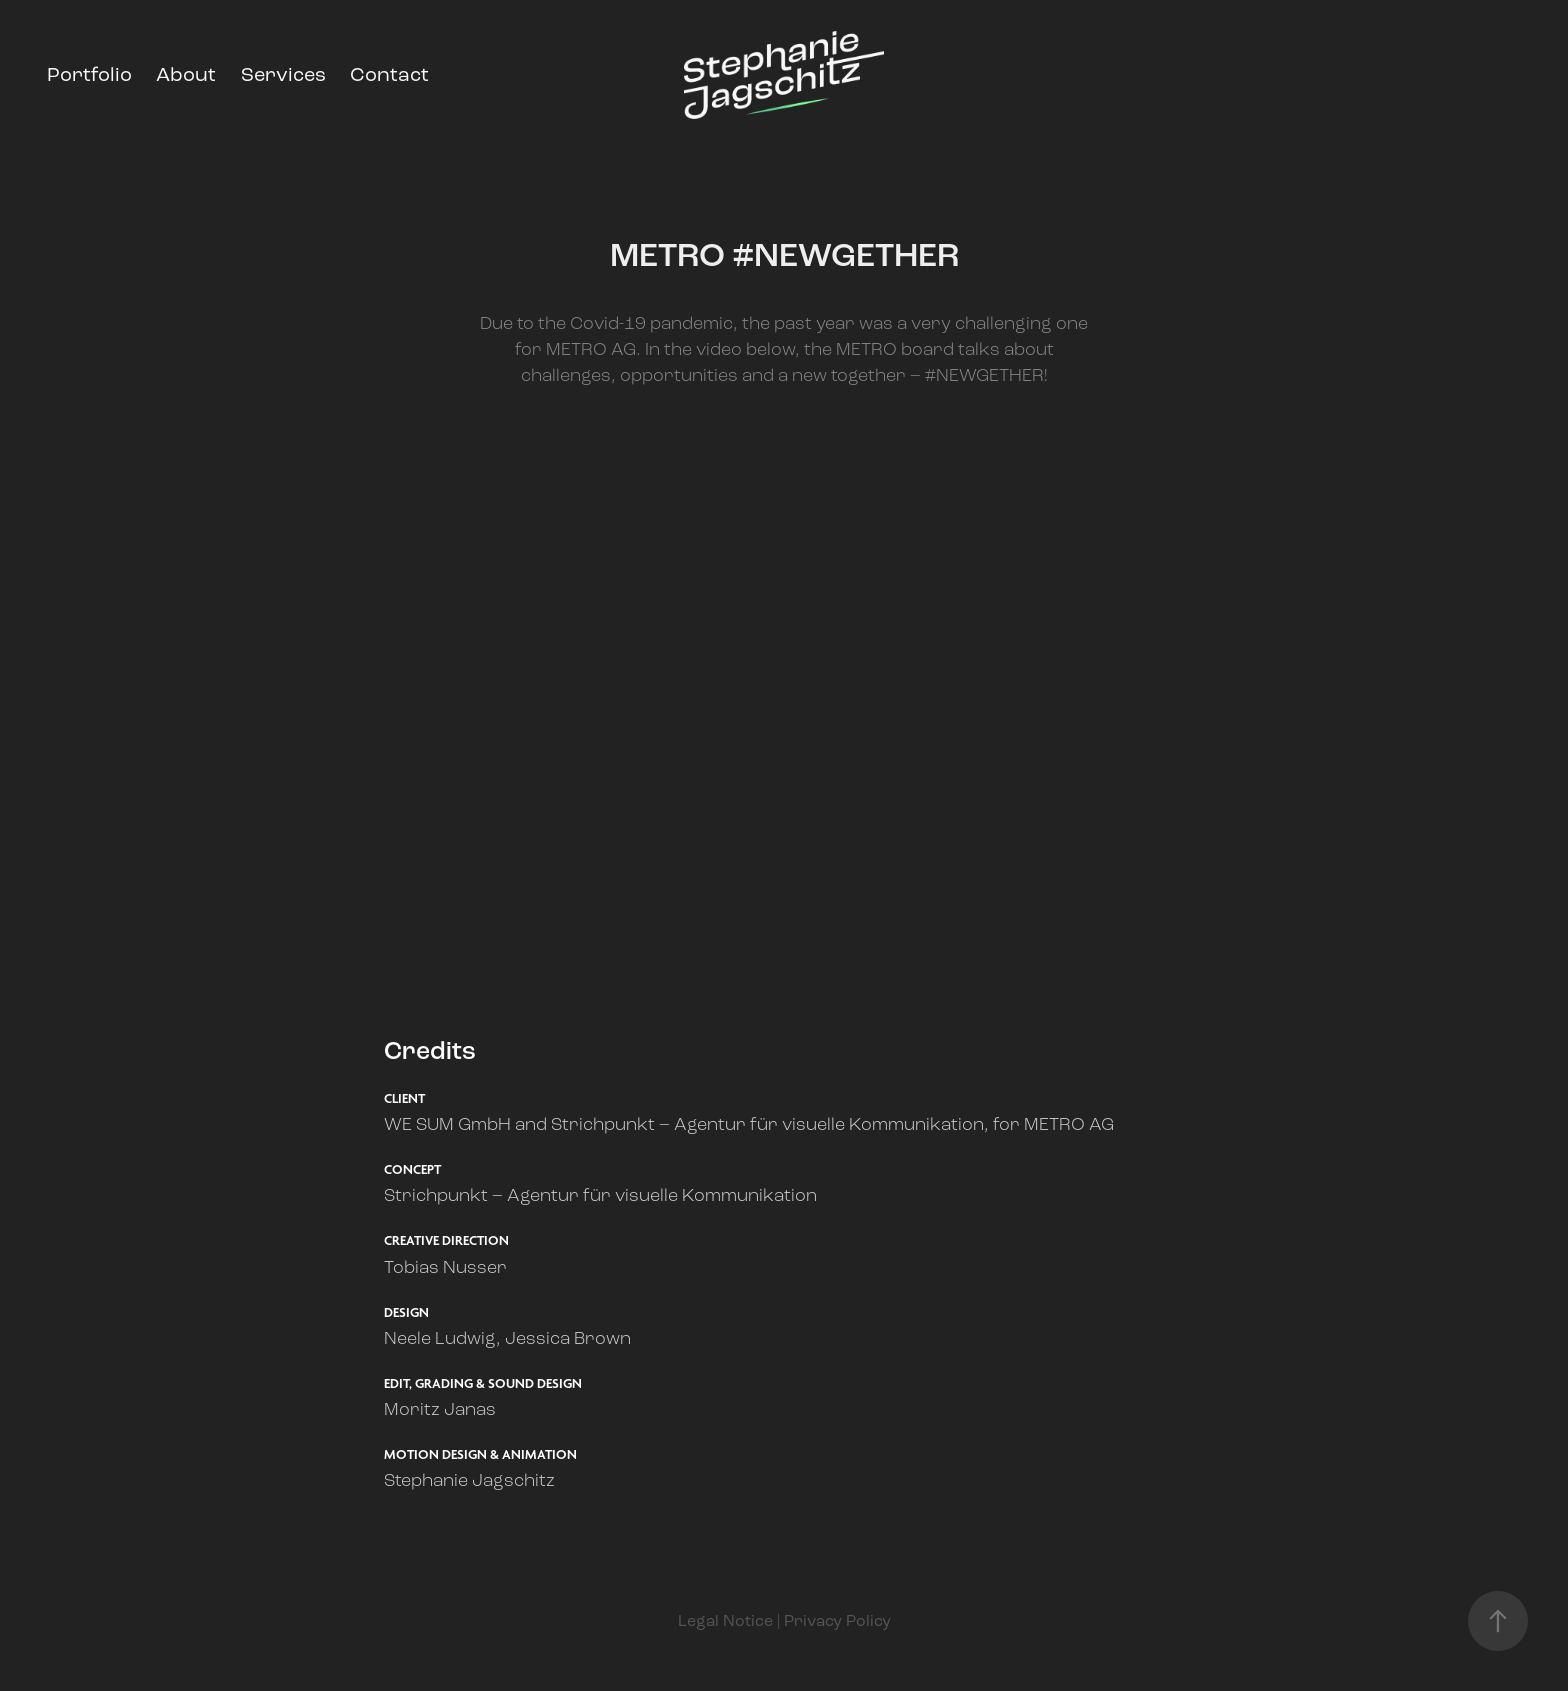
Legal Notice (725, 1620)
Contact (389, 74)
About (186, 74)
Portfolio (89, 74)
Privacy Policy (837, 1620)
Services (283, 74)
